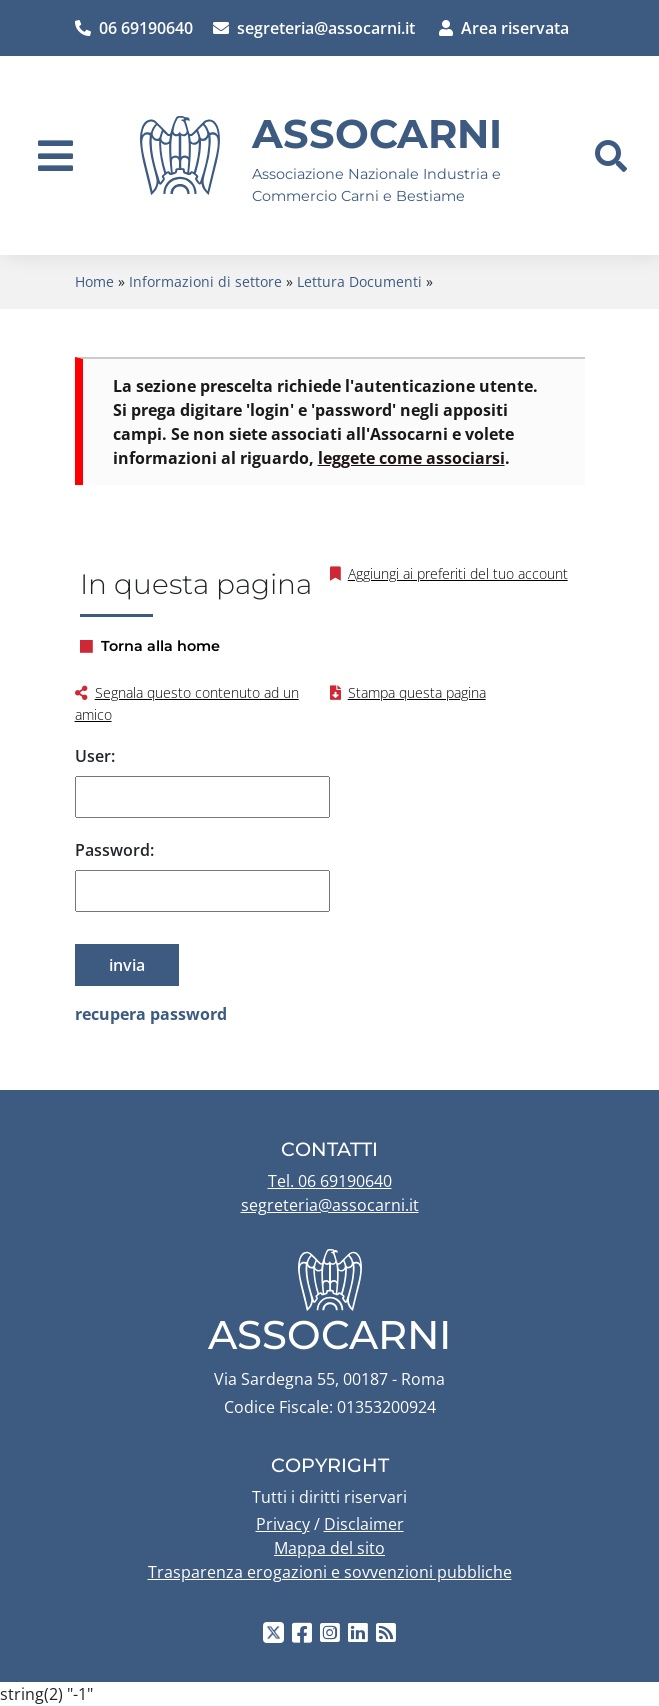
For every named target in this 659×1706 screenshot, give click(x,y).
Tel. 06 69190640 (330, 1181)
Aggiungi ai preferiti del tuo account (458, 573)
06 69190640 (134, 28)
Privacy (283, 1524)
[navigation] (55, 156)
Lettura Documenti (359, 281)
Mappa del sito (329, 1548)
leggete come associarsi (411, 458)
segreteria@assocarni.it (314, 28)
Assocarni (377, 133)
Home (94, 281)
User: (95, 756)
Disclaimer (364, 1524)
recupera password (151, 1014)
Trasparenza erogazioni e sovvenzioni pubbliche (330, 1572)
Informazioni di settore (205, 281)
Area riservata (504, 28)
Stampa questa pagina (417, 692)
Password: (114, 850)
